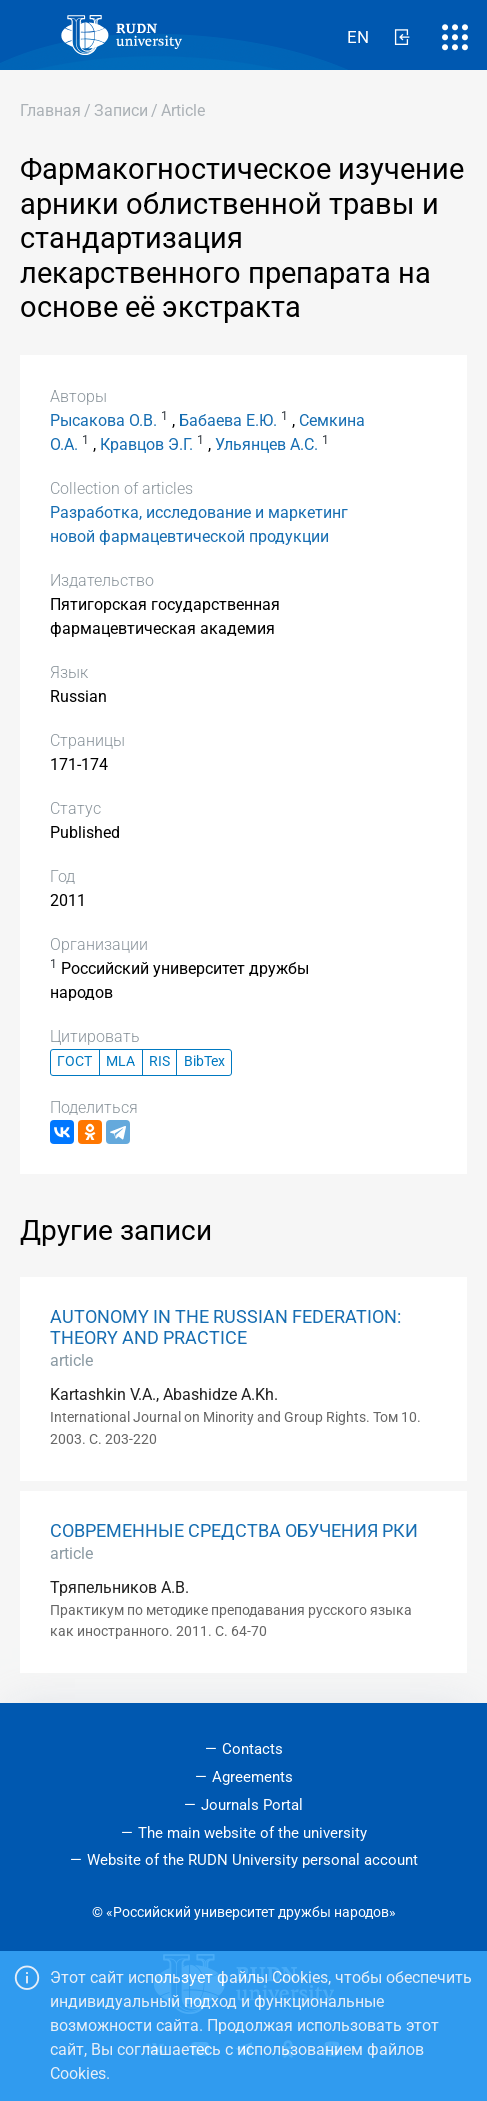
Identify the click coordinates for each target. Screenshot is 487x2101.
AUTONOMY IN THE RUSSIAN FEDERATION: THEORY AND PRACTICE (225, 1327)
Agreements (252, 1777)
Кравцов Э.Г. (146, 444)
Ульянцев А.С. (266, 444)
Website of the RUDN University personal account (252, 1860)
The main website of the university (252, 1833)
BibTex (204, 1061)
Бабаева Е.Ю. (228, 420)
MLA (120, 1061)
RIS (159, 1061)
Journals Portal (252, 1805)
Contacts (252, 1749)
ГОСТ (74, 1061)
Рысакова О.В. (103, 420)
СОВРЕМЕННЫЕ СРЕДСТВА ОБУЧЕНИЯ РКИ (234, 1531)
